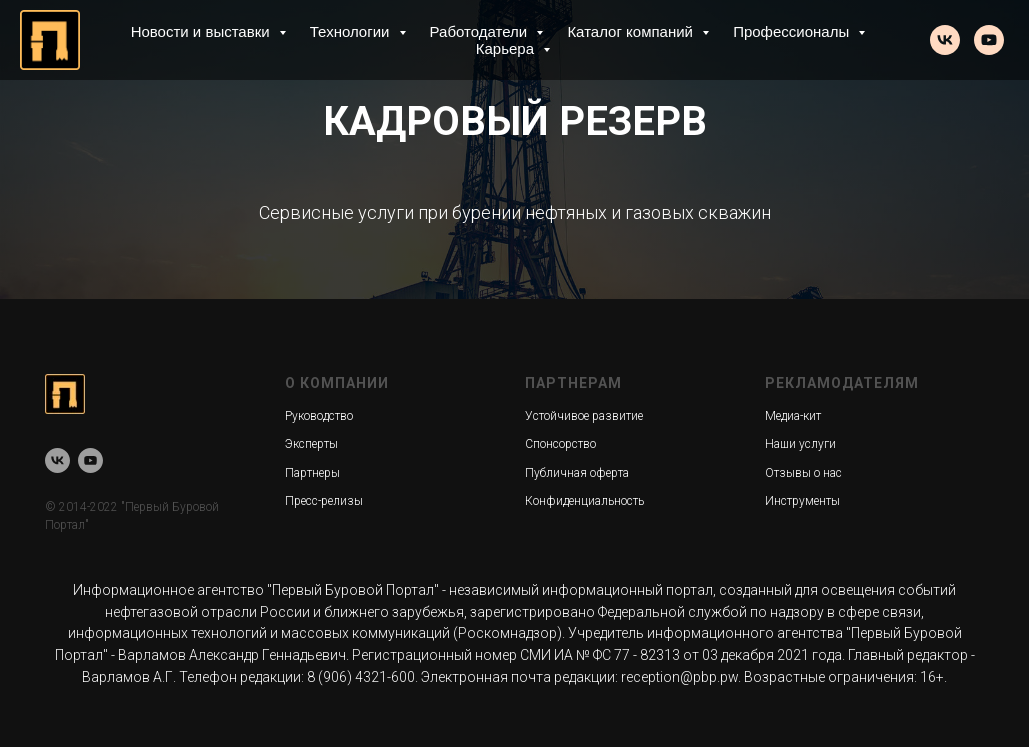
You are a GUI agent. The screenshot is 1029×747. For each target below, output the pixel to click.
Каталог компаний (632, 31)
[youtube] (989, 40)
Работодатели (481, 31)
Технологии (352, 31)
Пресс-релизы (324, 501)
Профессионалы (793, 31)
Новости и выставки (202, 31)
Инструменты (802, 501)
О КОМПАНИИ (337, 383)
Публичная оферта (577, 473)
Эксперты (311, 444)
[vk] (945, 40)
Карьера (507, 48)
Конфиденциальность (584, 501)
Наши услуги (800, 444)
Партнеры (312, 473)
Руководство (319, 416)
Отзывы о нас (803, 473)
